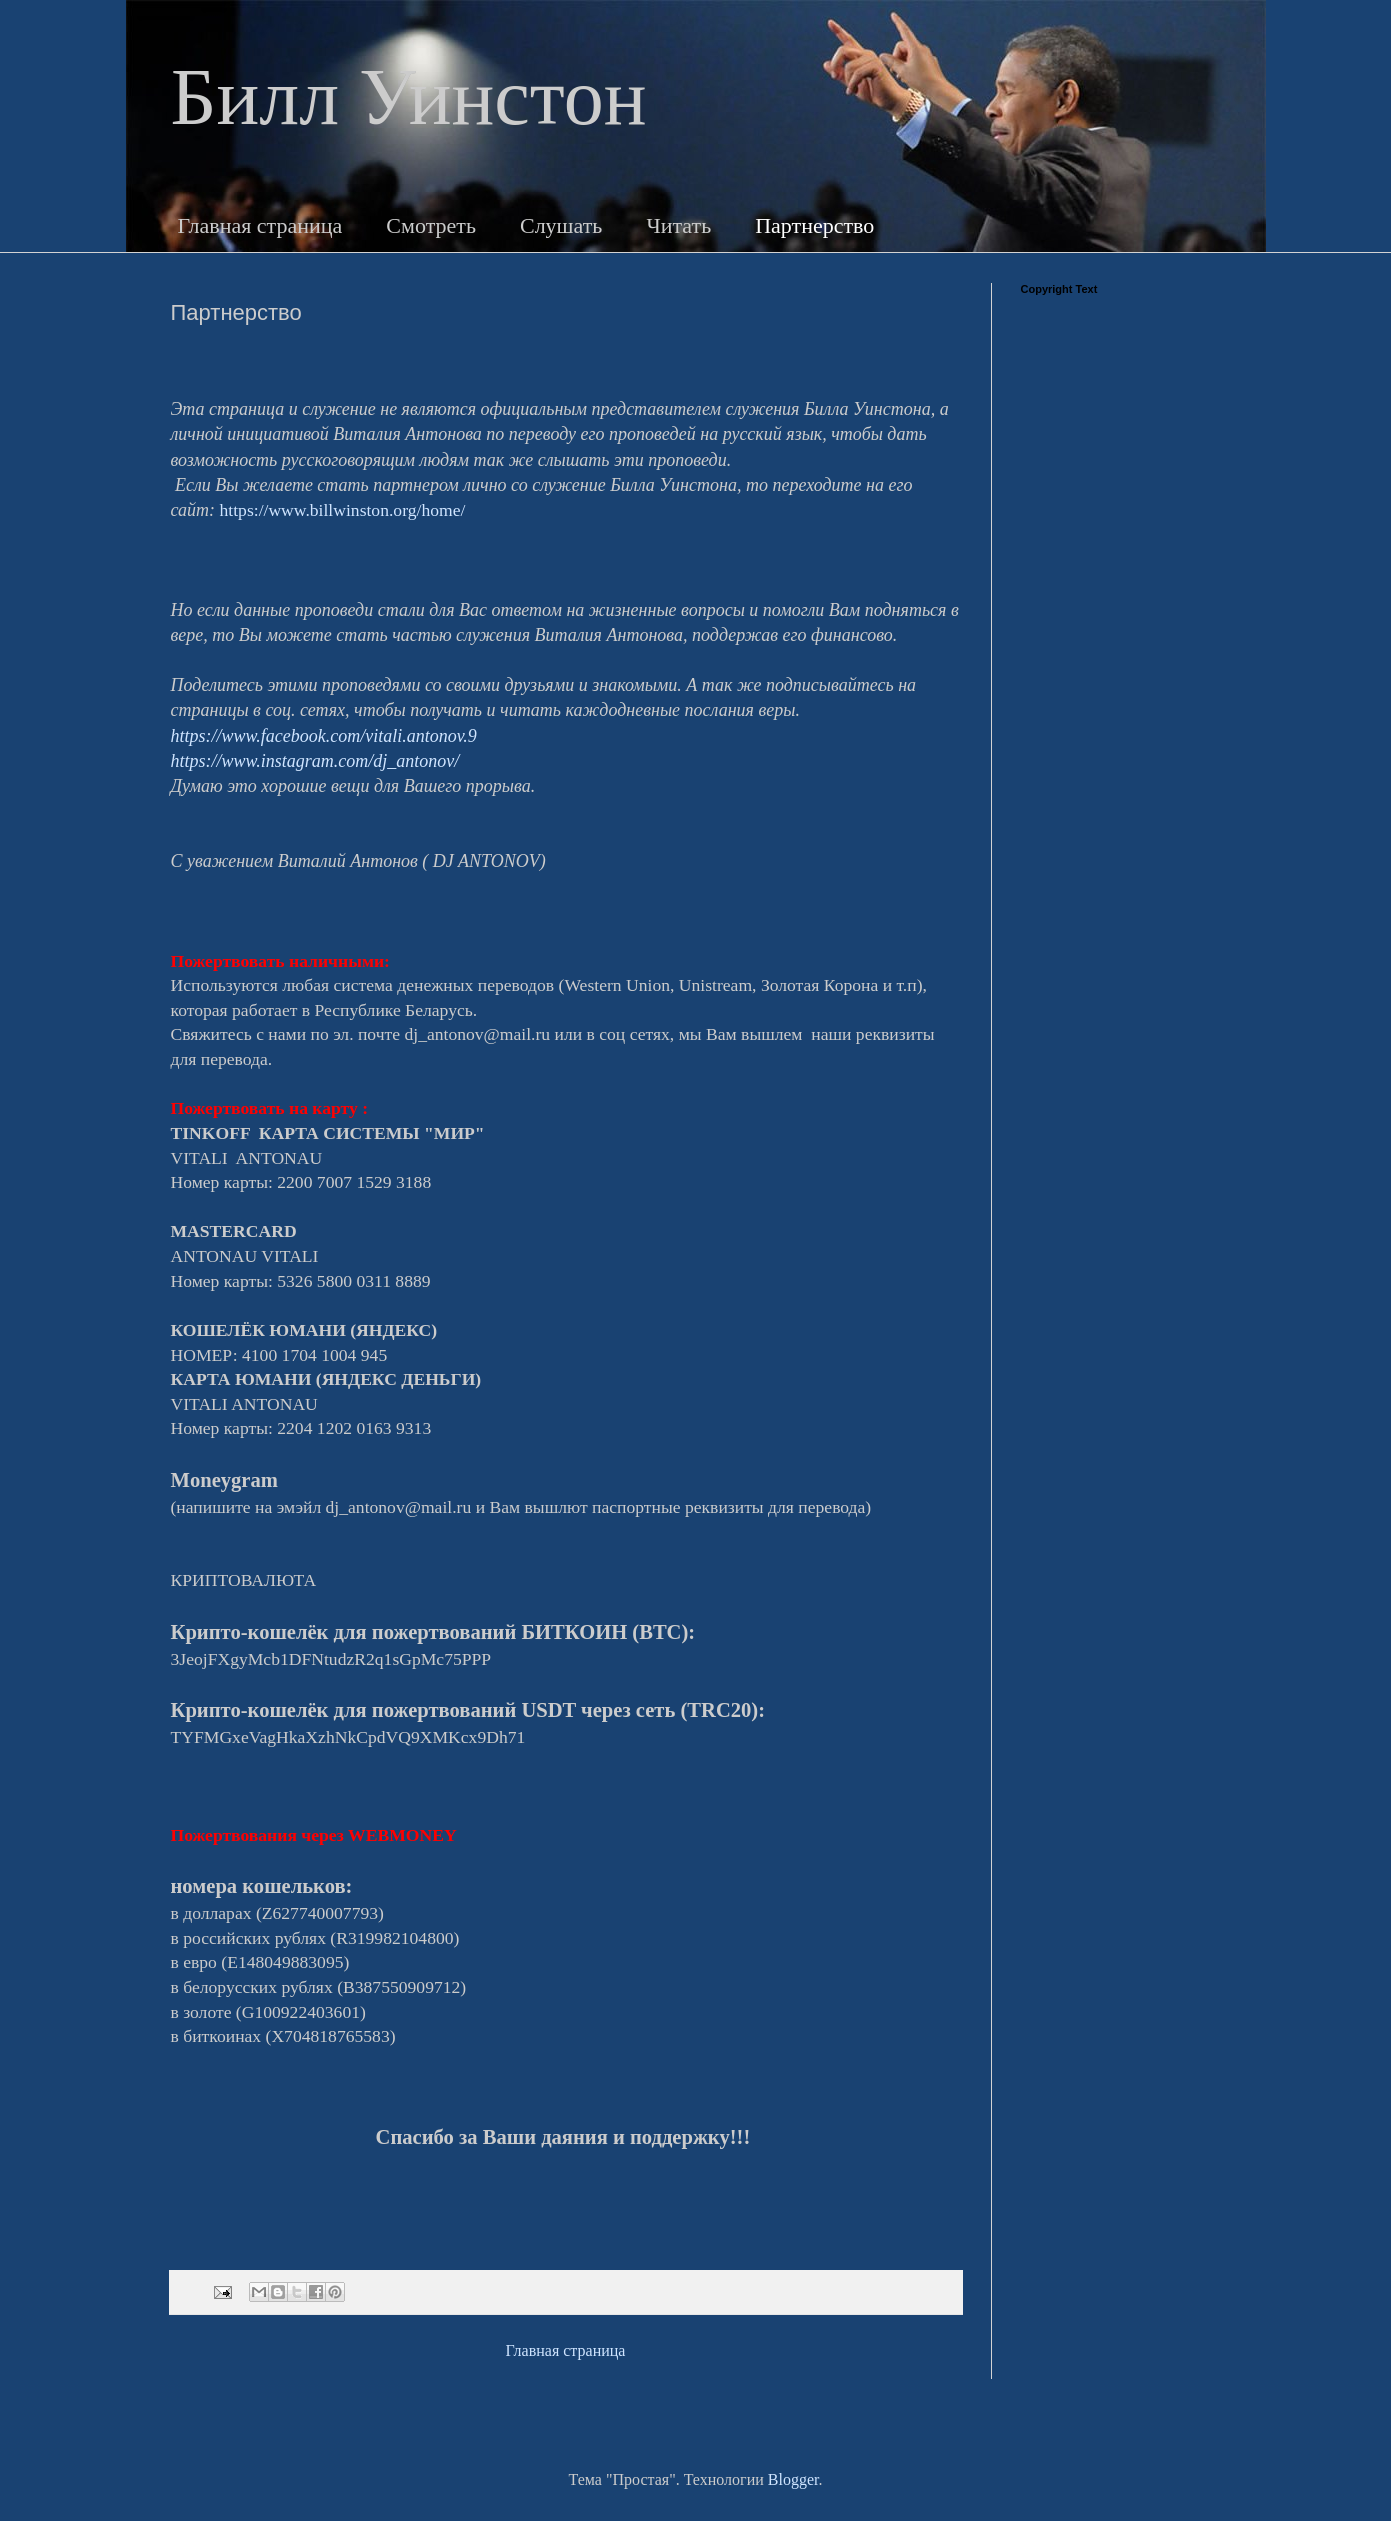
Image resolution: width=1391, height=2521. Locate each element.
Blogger (793, 2479)
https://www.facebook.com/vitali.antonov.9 (324, 736)
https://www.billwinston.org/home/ (343, 510)
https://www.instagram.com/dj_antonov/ (315, 761)
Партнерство (814, 225)
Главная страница (260, 225)
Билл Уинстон (409, 97)
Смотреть (431, 225)
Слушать (561, 225)
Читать (678, 225)
